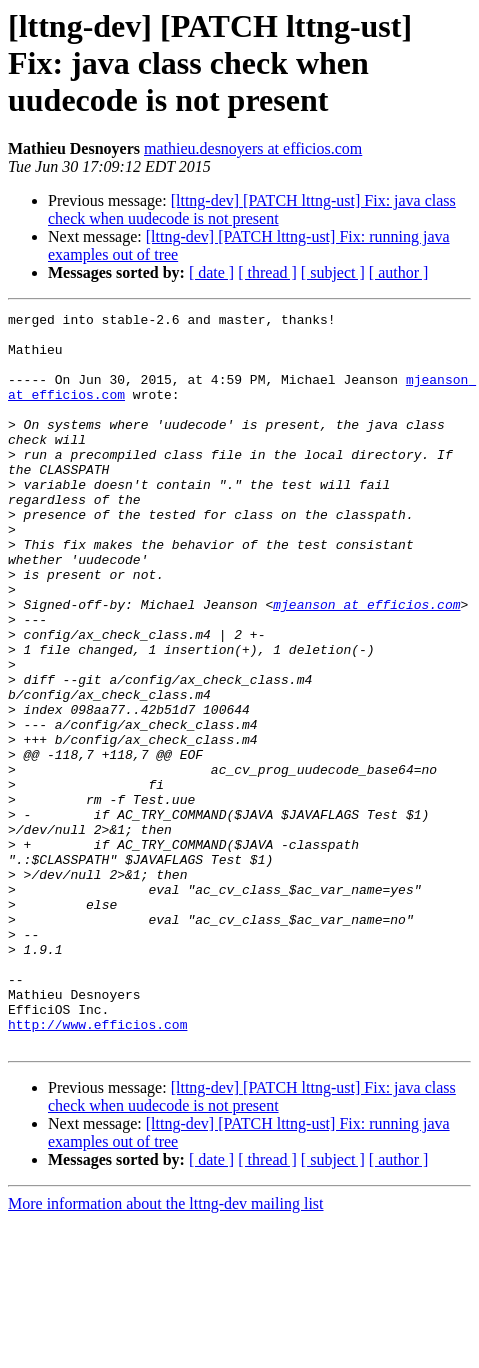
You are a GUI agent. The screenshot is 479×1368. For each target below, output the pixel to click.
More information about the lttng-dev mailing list (166, 1350)
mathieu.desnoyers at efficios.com (253, 148)
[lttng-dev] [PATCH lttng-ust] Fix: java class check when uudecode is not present (252, 209)
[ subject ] (333, 272)
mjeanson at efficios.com (366, 664)
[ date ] (211, 272)
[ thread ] (267, 272)
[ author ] (399, 272)
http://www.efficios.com (97, 1168)
